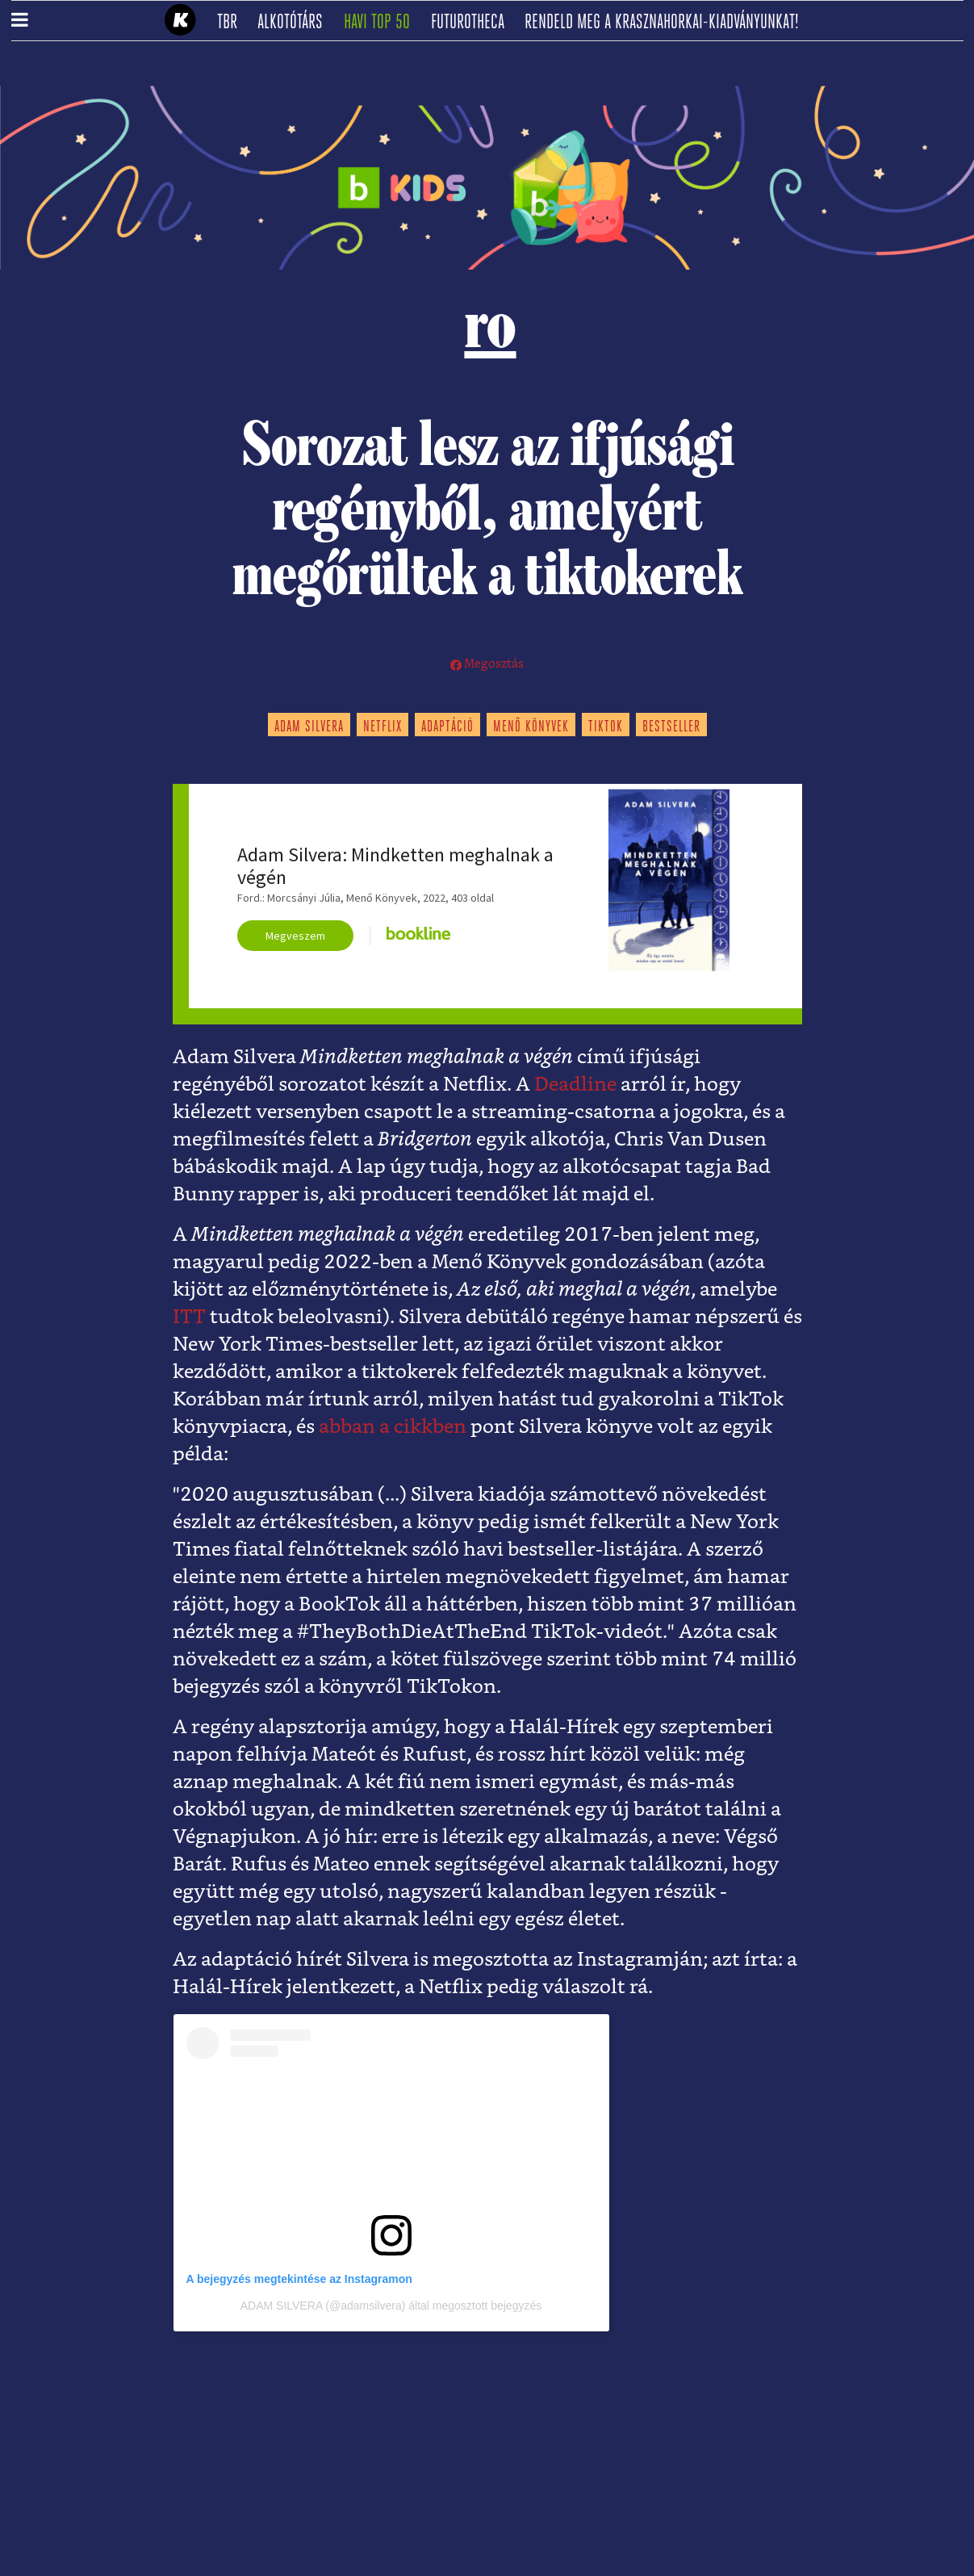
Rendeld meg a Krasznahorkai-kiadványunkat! (667, 22)
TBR (232, 22)
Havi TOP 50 (382, 22)
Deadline (575, 1085)
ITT (189, 1317)
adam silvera (309, 727)
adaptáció (447, 727)
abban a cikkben (392, 1427)
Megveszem (295, 935)
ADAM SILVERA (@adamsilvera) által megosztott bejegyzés (390, 2305)
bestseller (671, 727)
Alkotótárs (295, 22)
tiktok (605, 727)
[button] (19, 21)
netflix (382, 727)
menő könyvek (531, 727)
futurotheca (473, 22)
